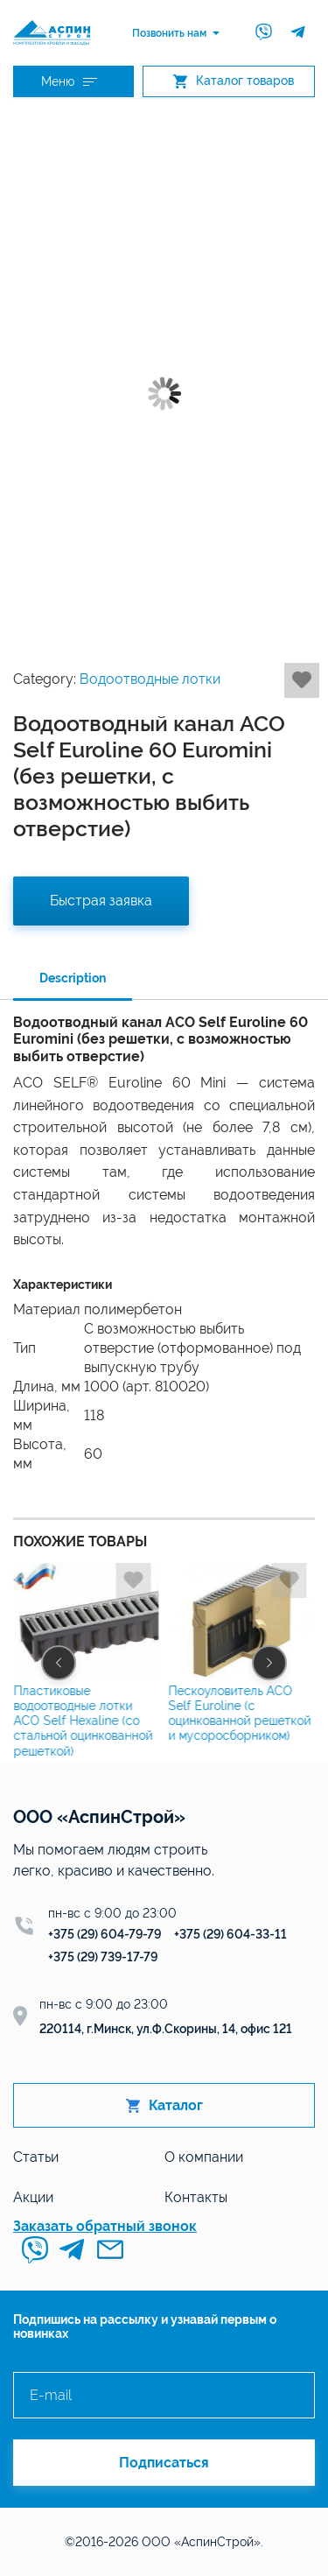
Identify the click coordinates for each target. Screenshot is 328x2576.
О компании (203, 2157)
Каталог (164, 2105)
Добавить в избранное (301, 680)
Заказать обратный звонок (105, 2226)
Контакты (195, 2197)
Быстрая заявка (101, 900)
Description (72, 978)
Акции (33, 2197)
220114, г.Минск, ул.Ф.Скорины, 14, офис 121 (165, 2029)
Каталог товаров (233, 81)
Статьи (36, 2157)
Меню (69, 81)
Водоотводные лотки (150, 679)
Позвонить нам (169, 33)
